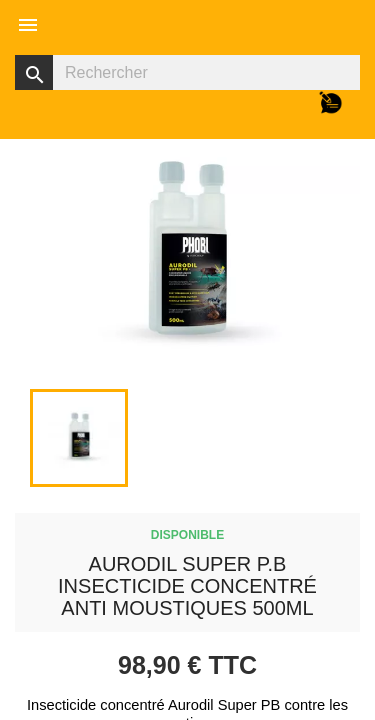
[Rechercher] (187, 72)
